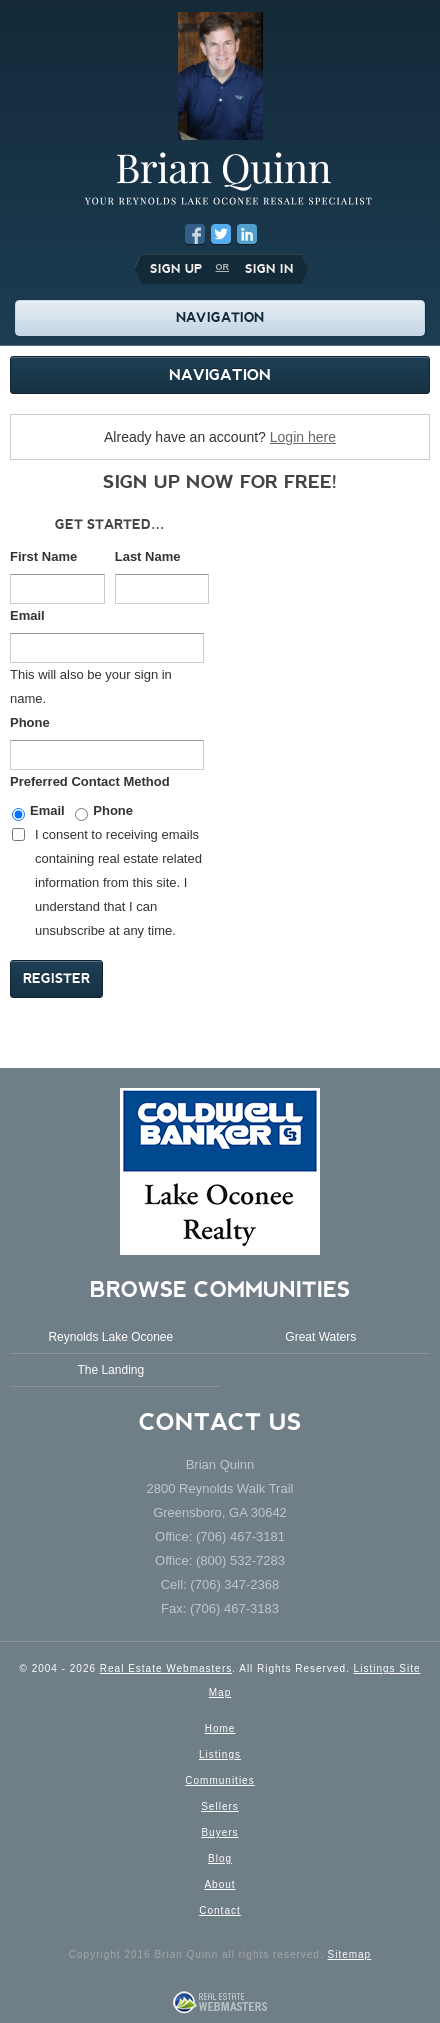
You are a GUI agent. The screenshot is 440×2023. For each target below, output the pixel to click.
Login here (303, 437)
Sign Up (176, 269)
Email (27, 615)
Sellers (220, 1806)
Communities (219, 1780)
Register (56, 978)
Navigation (220, 374)
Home (220, 1728)
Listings (220, 1754)
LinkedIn (247, 234)
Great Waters (320, 1337)
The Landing (110, 1370)
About (219, 1884)
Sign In (269, 269)
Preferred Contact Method (90, 781)
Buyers (219, 1832)
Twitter (221, 234)
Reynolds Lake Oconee (110, 1337)
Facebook (195, 234)
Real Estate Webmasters (166, 1668)
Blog (220, 1858)
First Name (43, 556)
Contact (219, 1910)
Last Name (148, 556)
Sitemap (349, 1954)
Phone (30, 723)
